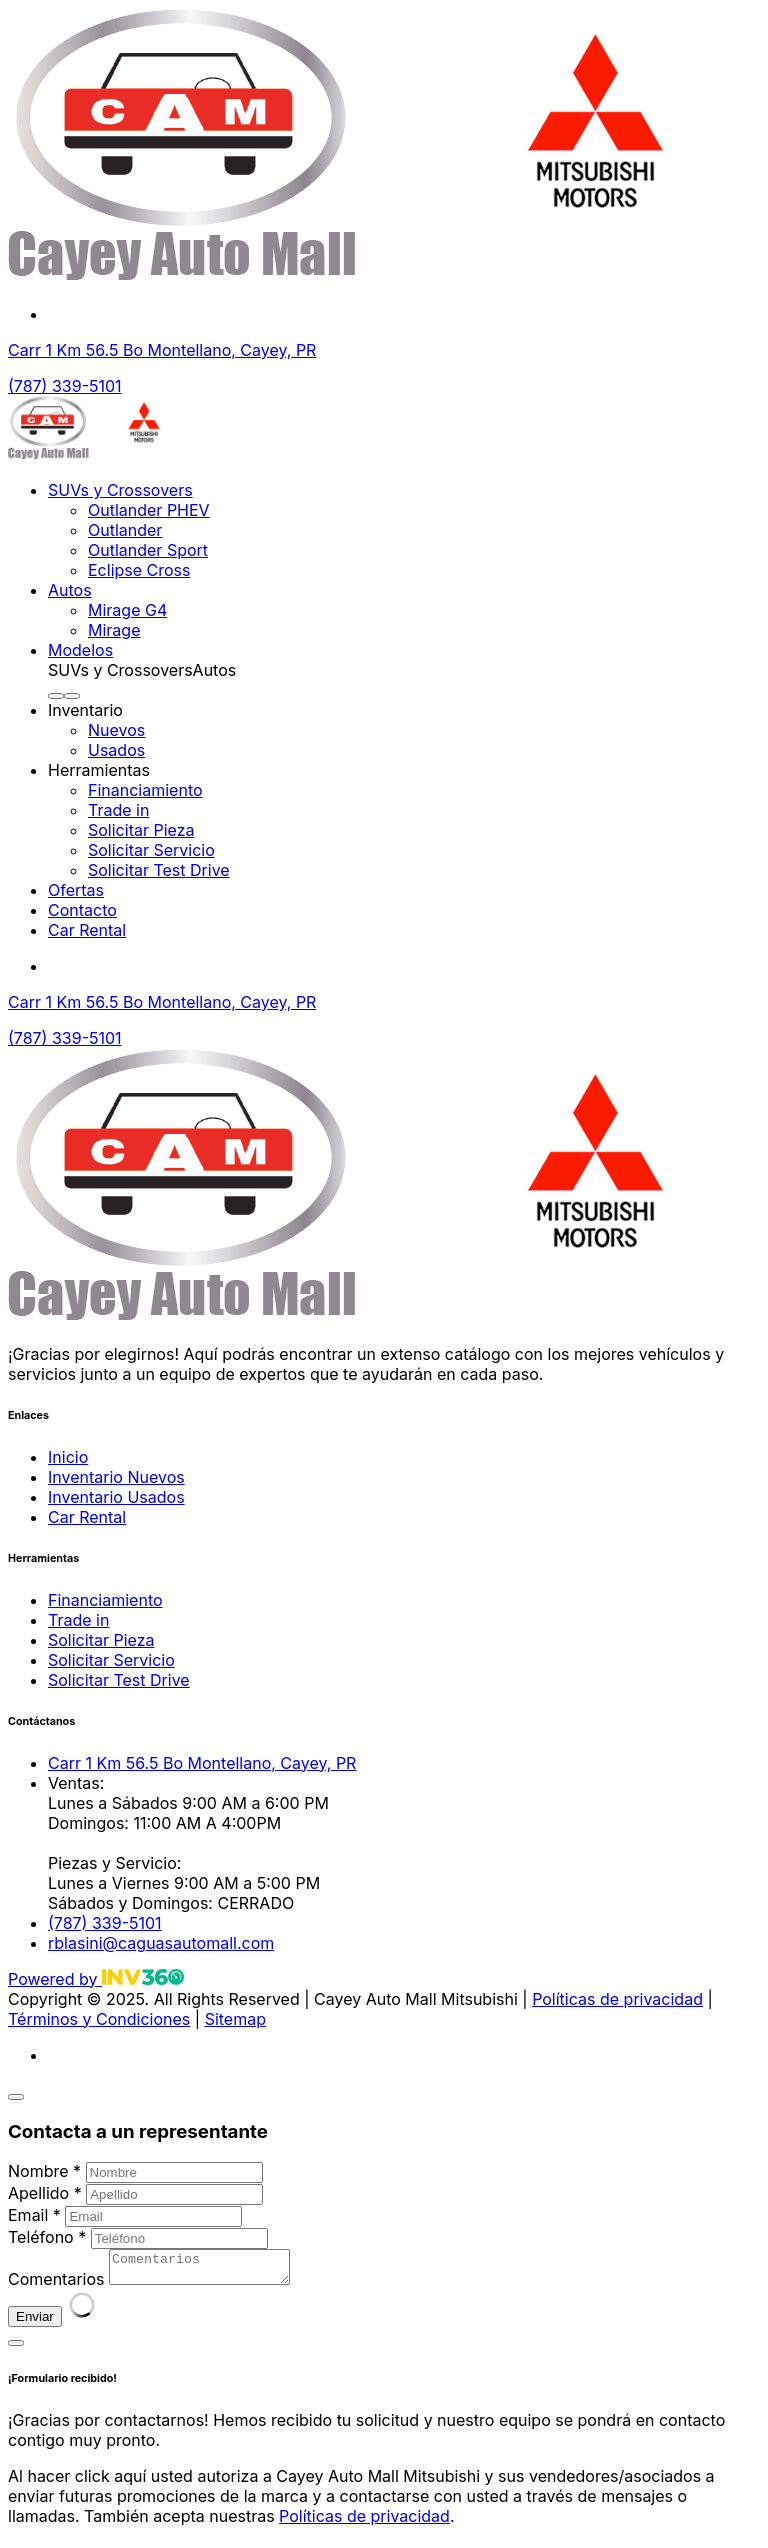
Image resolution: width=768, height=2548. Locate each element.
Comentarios (56, 2285)
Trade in (118, 810)
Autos (70, 590)
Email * (34, 2215)
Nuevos (116, 730)
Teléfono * (47, 2237)
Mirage (114, 630)
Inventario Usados (116, 1497)
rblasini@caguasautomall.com (161, 1943)
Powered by (96, 1979)
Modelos (80, 650)
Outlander (125, 530)
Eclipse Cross (139, 570)
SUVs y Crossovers (120, 490)
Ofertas (76, 890)
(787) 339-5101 (65, 386)
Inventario (85, 710)
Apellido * (45, 2193)
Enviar (35, 2322)
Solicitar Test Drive (159, 870)
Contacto (82, 910)
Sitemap (235, 2019)
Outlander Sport (148, 550)
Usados (116, 750)
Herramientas (99, 770)
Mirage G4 (127, 610)
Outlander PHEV (149, 510)
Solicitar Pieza (141, 830)
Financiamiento (145, 790)
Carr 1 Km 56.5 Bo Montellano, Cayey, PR (162, 350)
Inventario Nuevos (116, 1477)
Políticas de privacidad (617, 1999)
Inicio (68, 1457)
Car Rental (87, 930)
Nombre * (44, 2171)
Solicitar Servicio (151, 850)
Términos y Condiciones (99, 2019)
